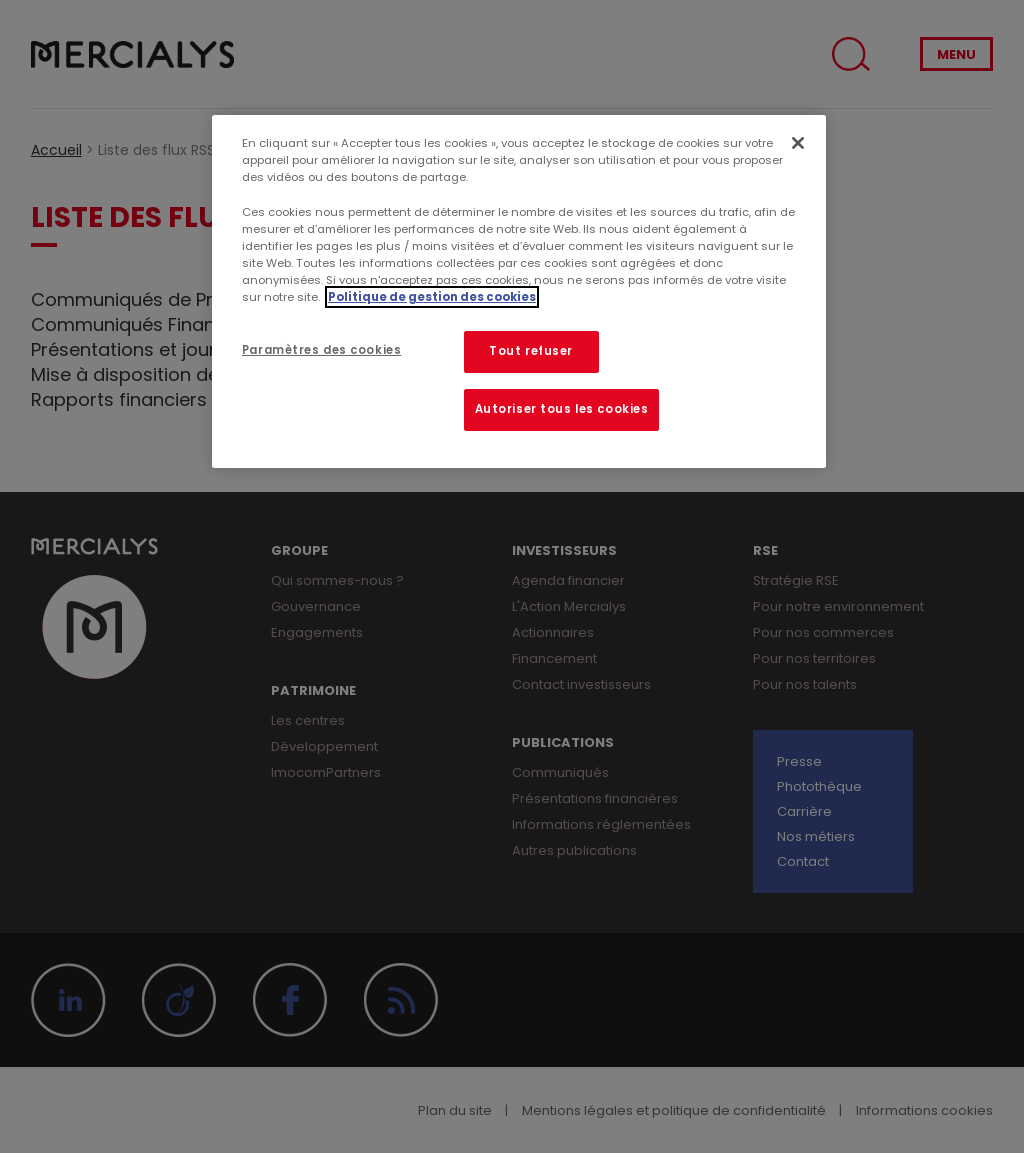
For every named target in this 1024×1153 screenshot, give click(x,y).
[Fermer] (798, 143)
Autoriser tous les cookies (562, 409)
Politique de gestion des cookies (432, 297)
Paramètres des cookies (322, 350)
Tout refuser (531, 351)
